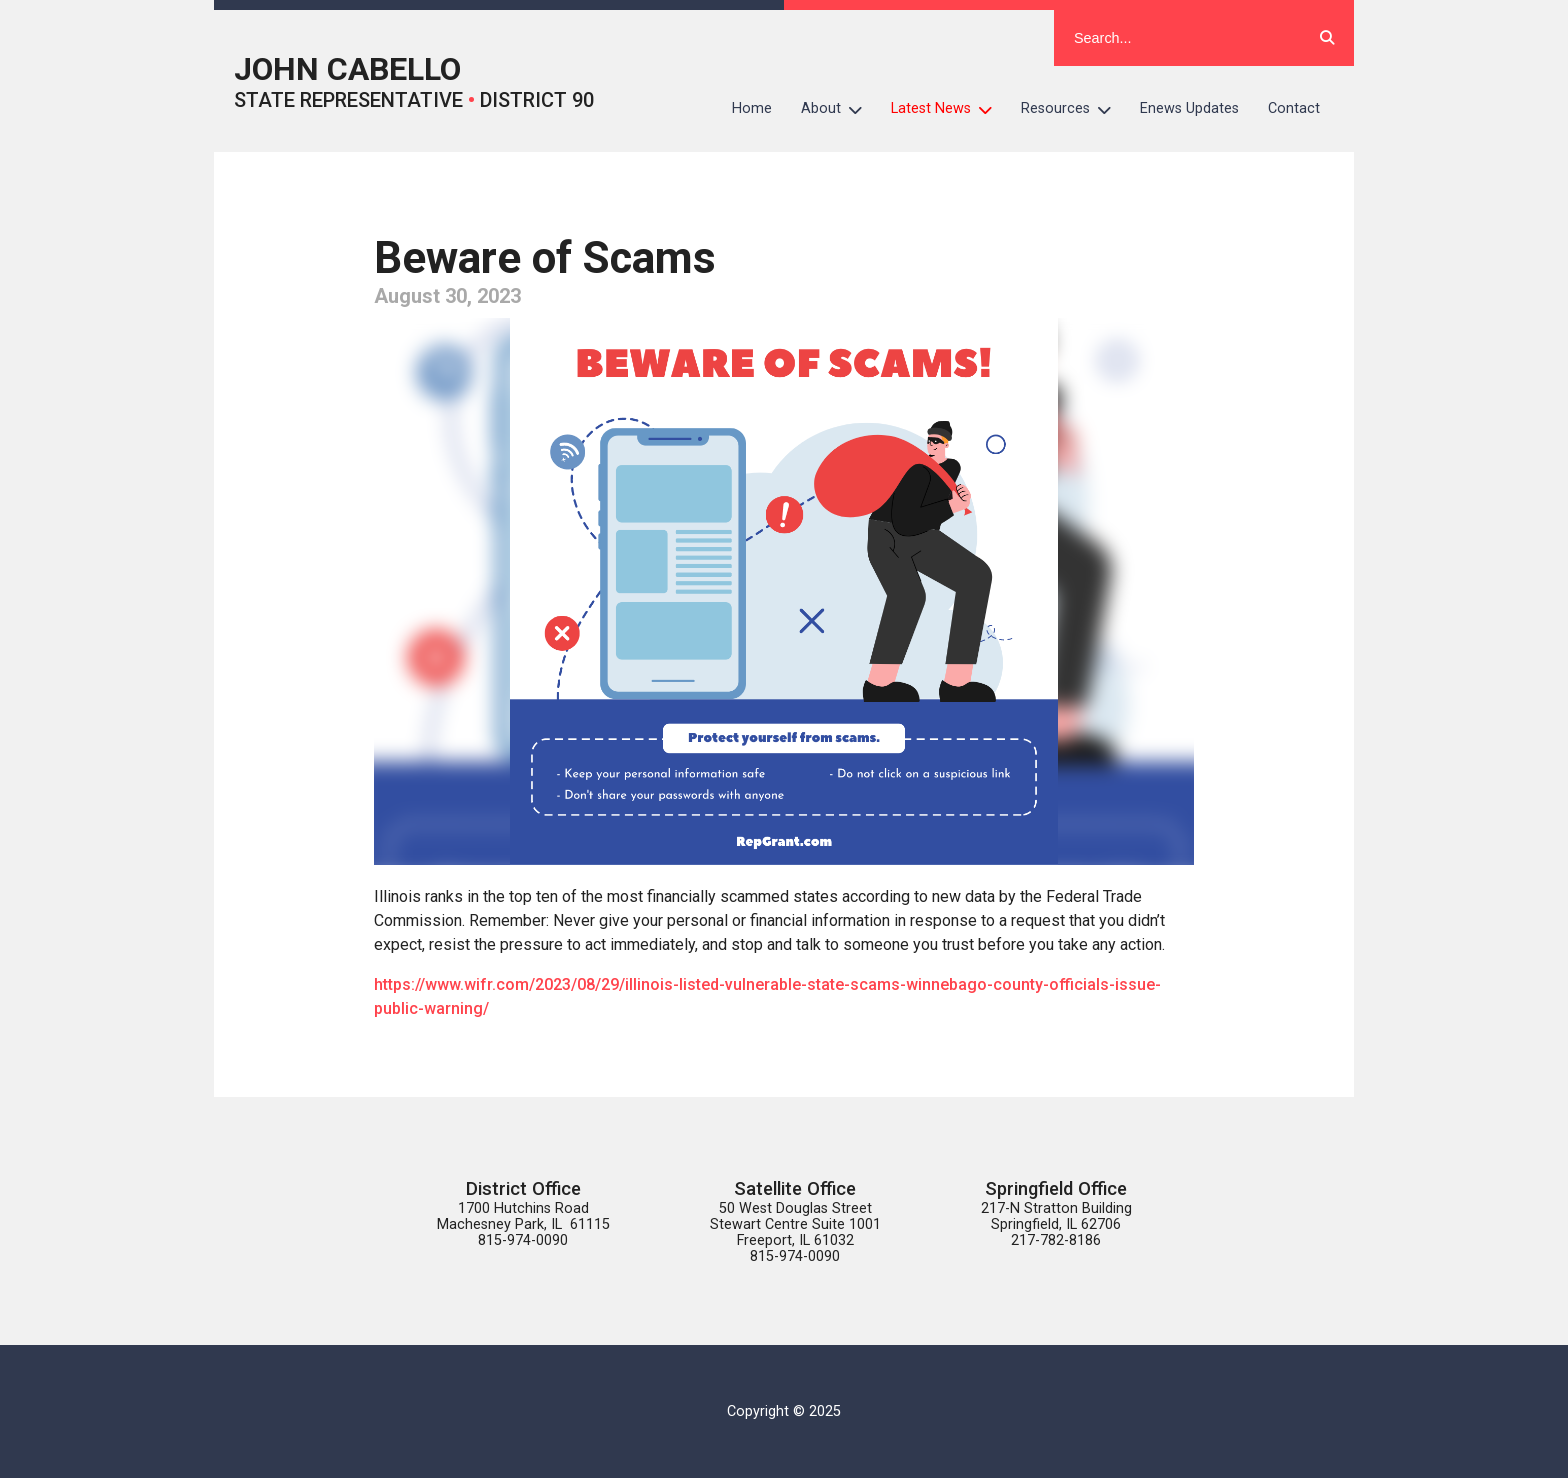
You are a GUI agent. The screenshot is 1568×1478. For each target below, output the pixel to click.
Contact (1294, 108)
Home (752, 108)
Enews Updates (1189, 108)
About (839, 109)
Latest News (949, 109)
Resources (1073, 109)
